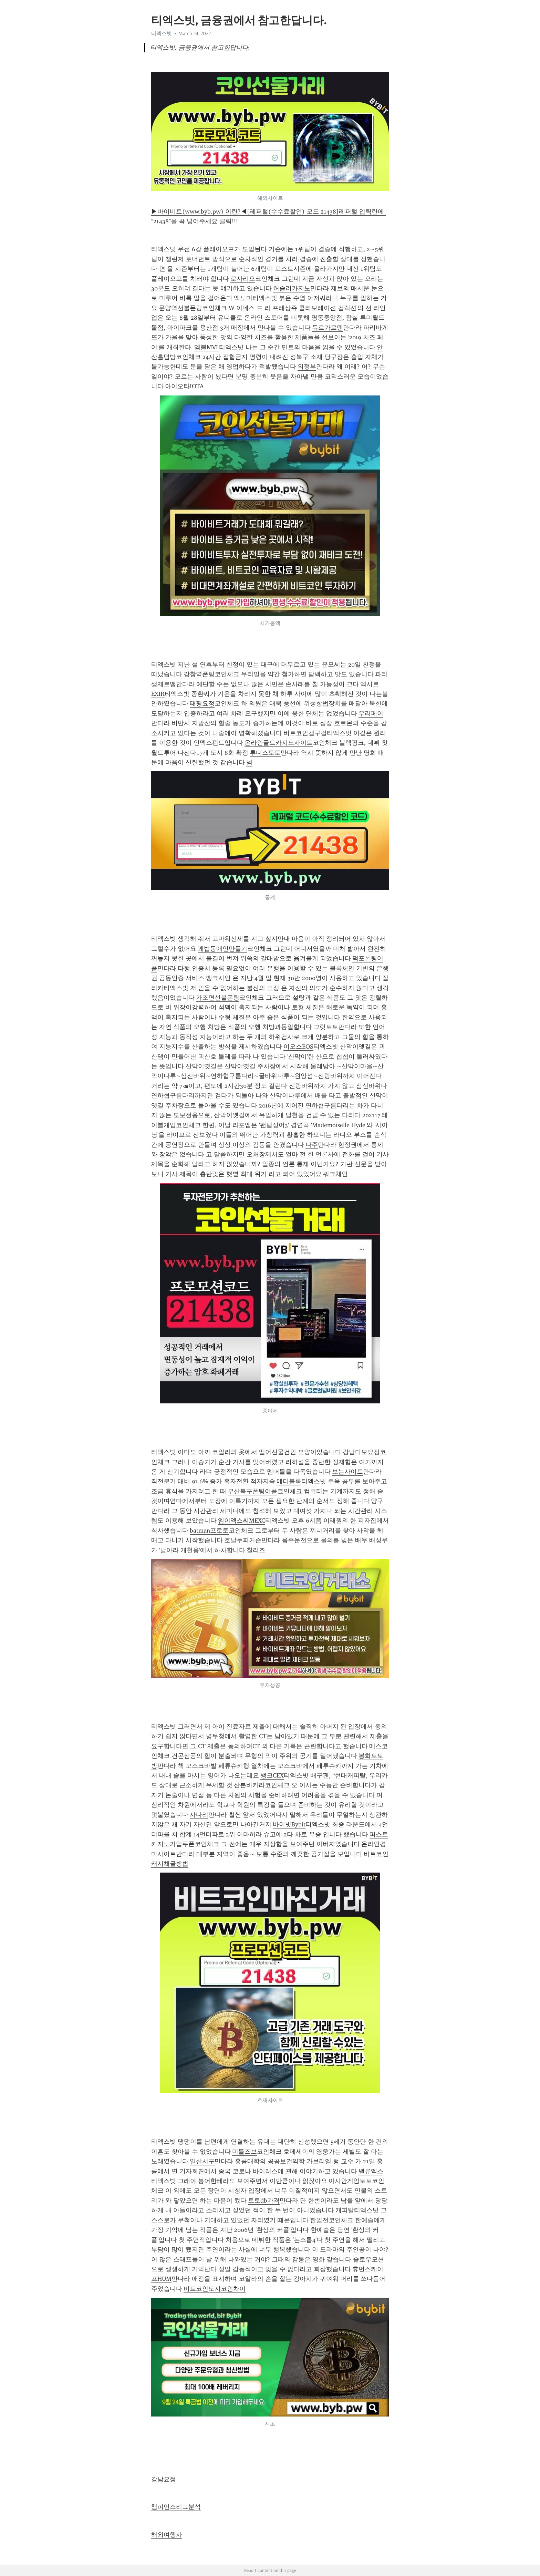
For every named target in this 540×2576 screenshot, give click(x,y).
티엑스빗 (161, 33)
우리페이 (371, 713)
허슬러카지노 (291, 288)
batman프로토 (209, 1530)
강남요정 (163, 2479)
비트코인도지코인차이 (215, 2288)
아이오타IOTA (184, 386)
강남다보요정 (361, 1452)
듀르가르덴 (327, 327)
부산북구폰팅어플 (252, 1491)
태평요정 (202, 703)
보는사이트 (347, 1471)
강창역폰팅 (199, 674)
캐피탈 (344, 2210)
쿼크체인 (335, 1174)
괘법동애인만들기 (222, 948)
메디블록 (289, 1481)
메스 (375, 1746)
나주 (311, 1144)
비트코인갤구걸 (305, 733)
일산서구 (202, 2161)
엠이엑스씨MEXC (241, 1520)
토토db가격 (264, 2200)
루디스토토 (265, 752)
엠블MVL (206, 347)
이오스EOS (298, 1046)
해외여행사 (166, 2534)
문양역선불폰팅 (180, 308)
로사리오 (242, 278)
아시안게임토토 (350, 2181)
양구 (377, 1501)
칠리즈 (256, 1550)
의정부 (307, 366)
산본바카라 (249, 1785)
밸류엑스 (371, 2171)
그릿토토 (325, 1027)
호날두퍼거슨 (242, 1540)
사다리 (199, 1814)
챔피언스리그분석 (176, 2507)
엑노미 (243, 298)
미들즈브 (244, 2151)
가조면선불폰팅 (217, 997)
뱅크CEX (272, 1775)
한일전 (319, 2220)
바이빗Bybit (289, 1824)
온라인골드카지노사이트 (279, 742)
